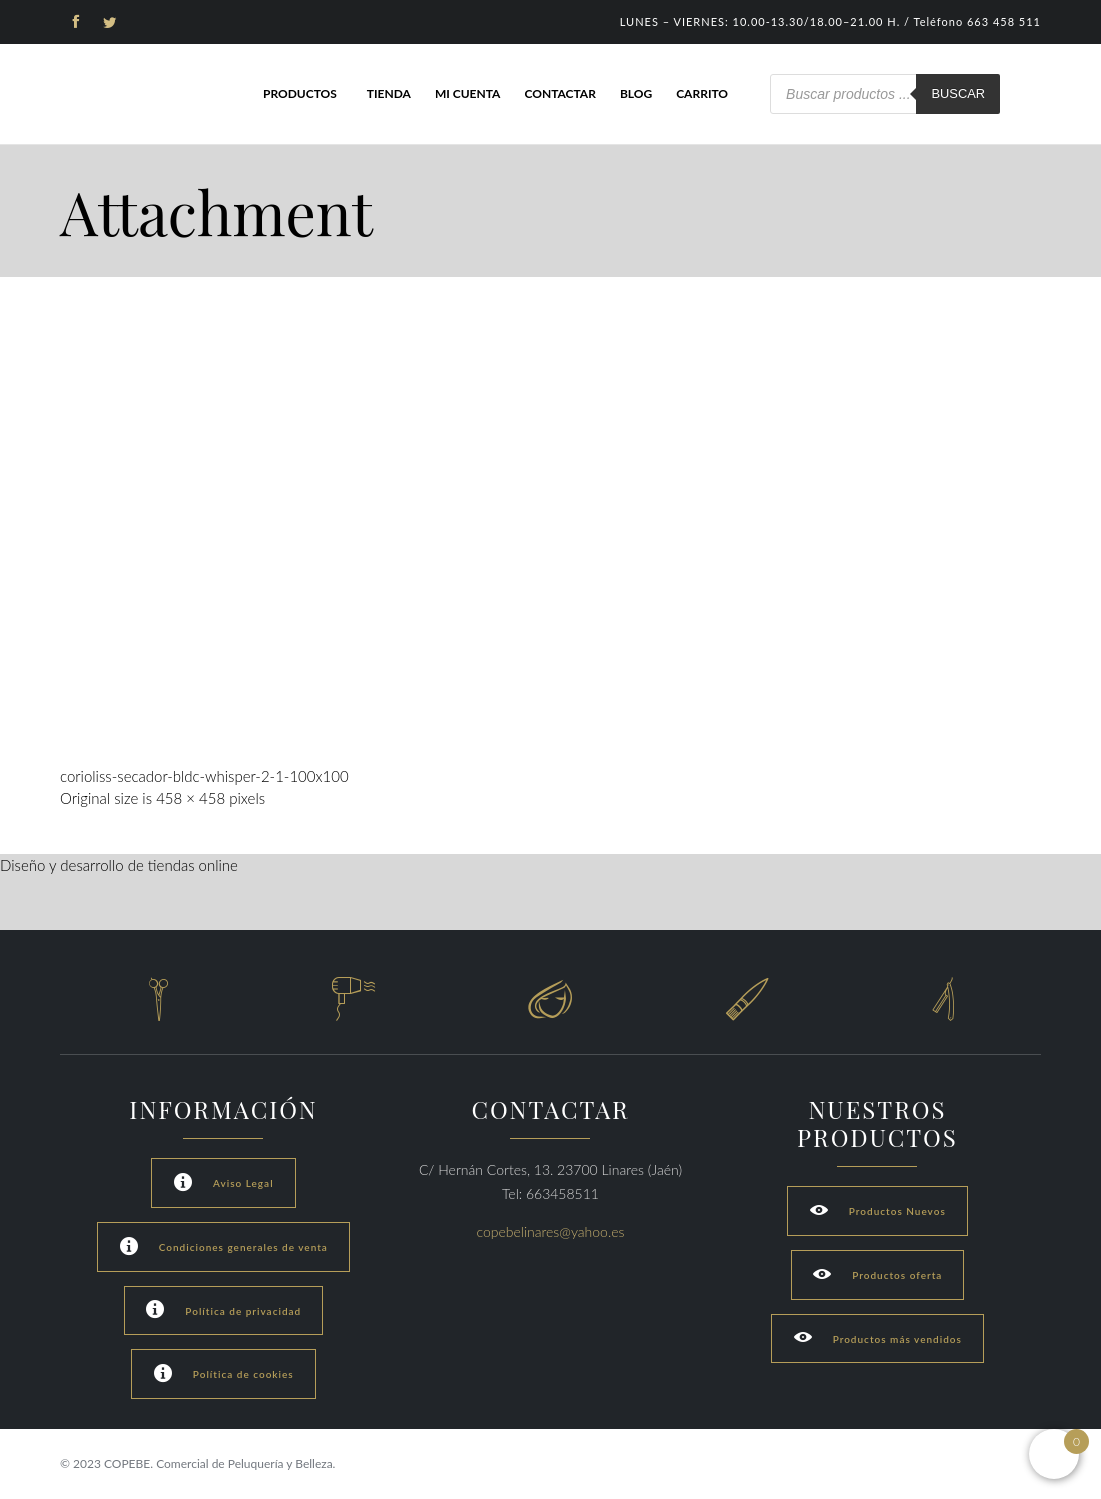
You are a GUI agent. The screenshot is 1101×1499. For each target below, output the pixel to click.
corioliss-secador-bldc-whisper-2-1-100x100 (204, 776)
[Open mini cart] (1054, 1454)
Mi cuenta (468, 93)
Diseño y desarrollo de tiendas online (119, 865)
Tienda (389, 93)
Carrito (702, 93)
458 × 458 (190, 798)
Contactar (559, 93)
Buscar (958, 93)
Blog (636, 93)
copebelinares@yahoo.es (551, 1231)
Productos (300, 93)
